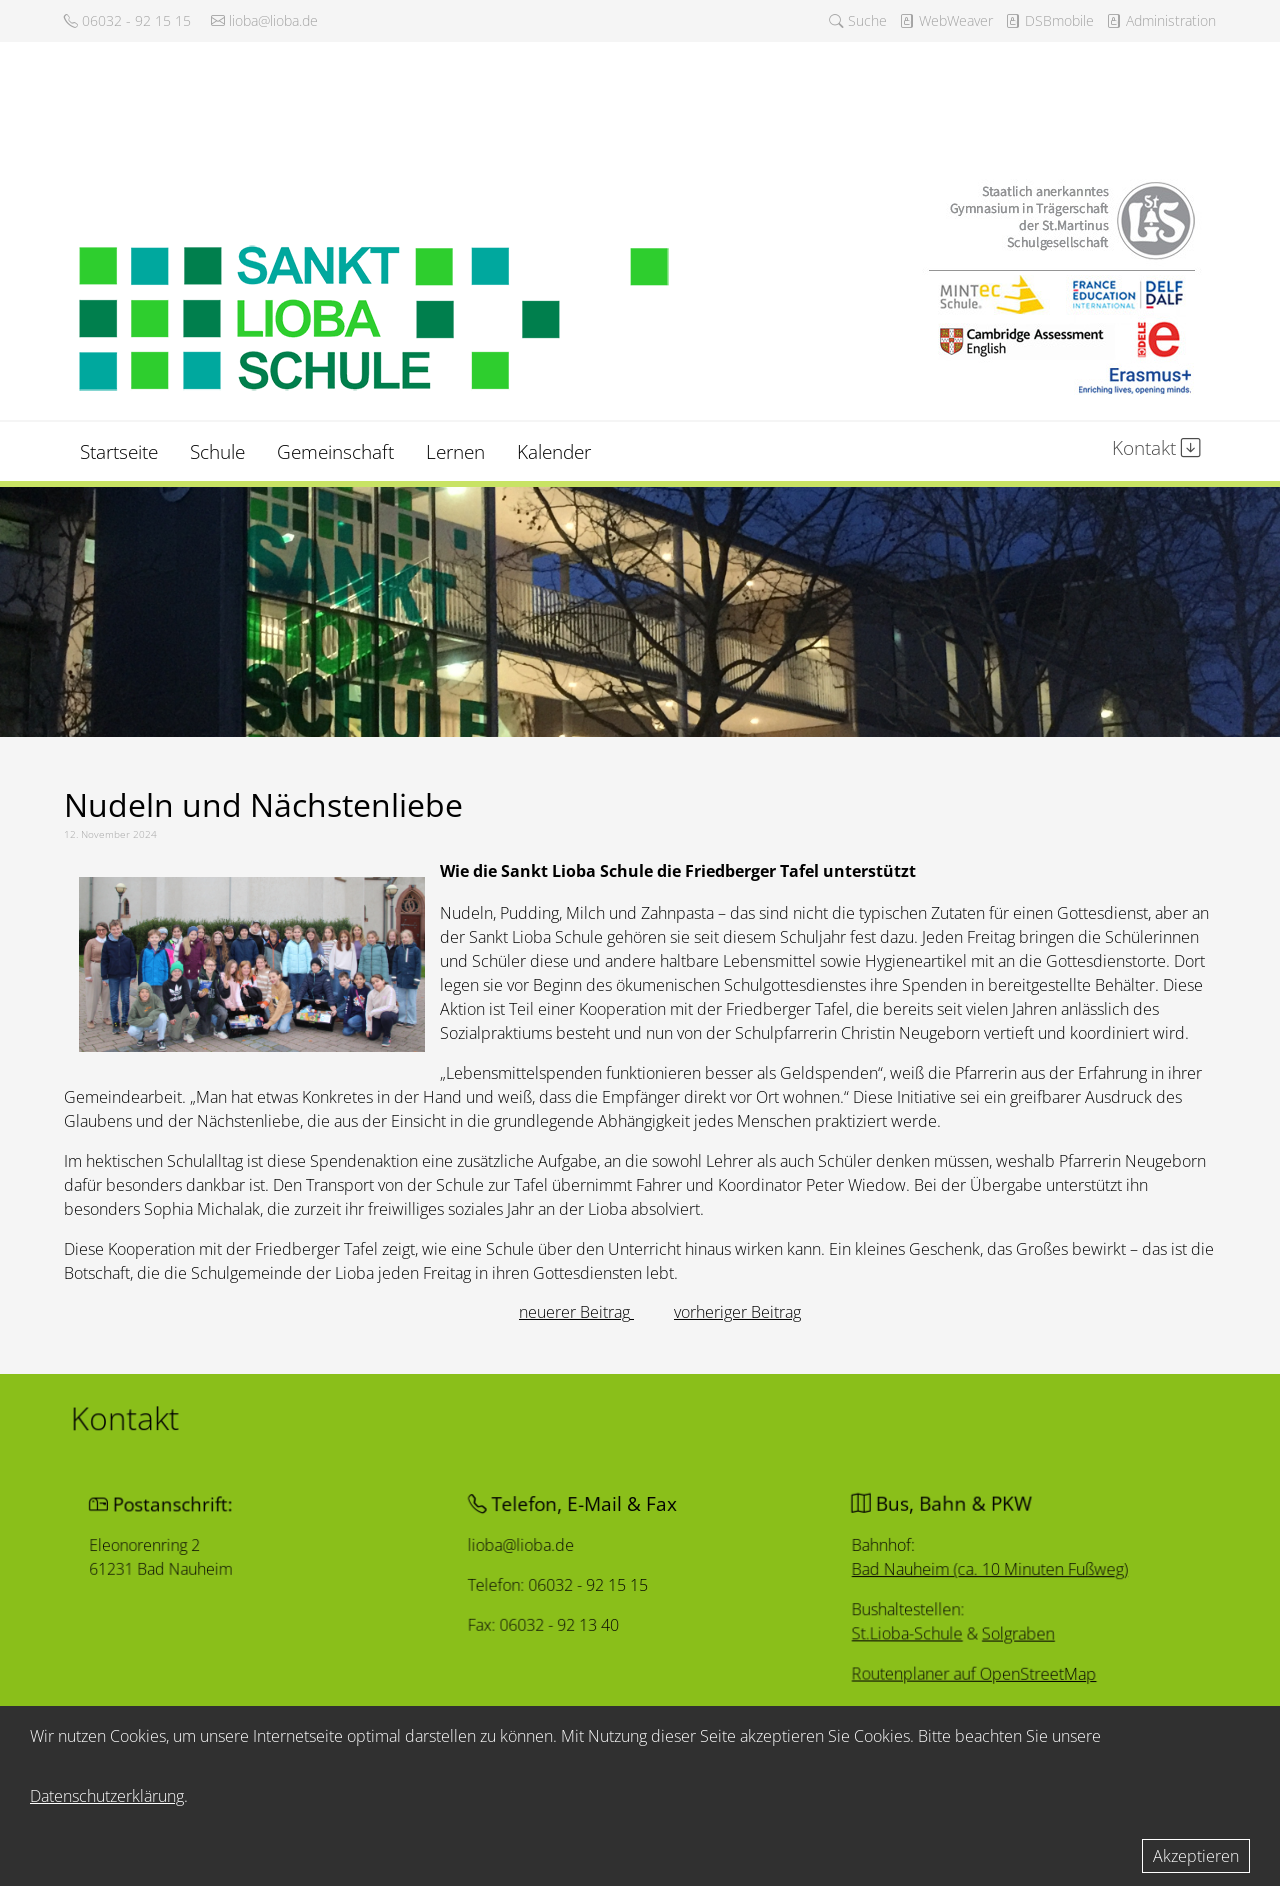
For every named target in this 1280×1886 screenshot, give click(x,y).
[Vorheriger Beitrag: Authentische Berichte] (576, 1312)
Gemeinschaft (335, 451)
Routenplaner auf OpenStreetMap (963, 1680)
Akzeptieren (1196, 1856)
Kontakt (1156, 447)
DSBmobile (1049, 20)
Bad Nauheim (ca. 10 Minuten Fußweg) (980, 1570)
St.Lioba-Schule (895, 1637)
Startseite (119, 451)
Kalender (554, 451)
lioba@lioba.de (264, 20)
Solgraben (1006, 1638)
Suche (858, 20)
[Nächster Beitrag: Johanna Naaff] (737, 1312)
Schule (217, 451)
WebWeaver (946, 20)
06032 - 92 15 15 (127, 20)
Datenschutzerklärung (107, 1796)
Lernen (455, 451)
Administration (1161, 20)
